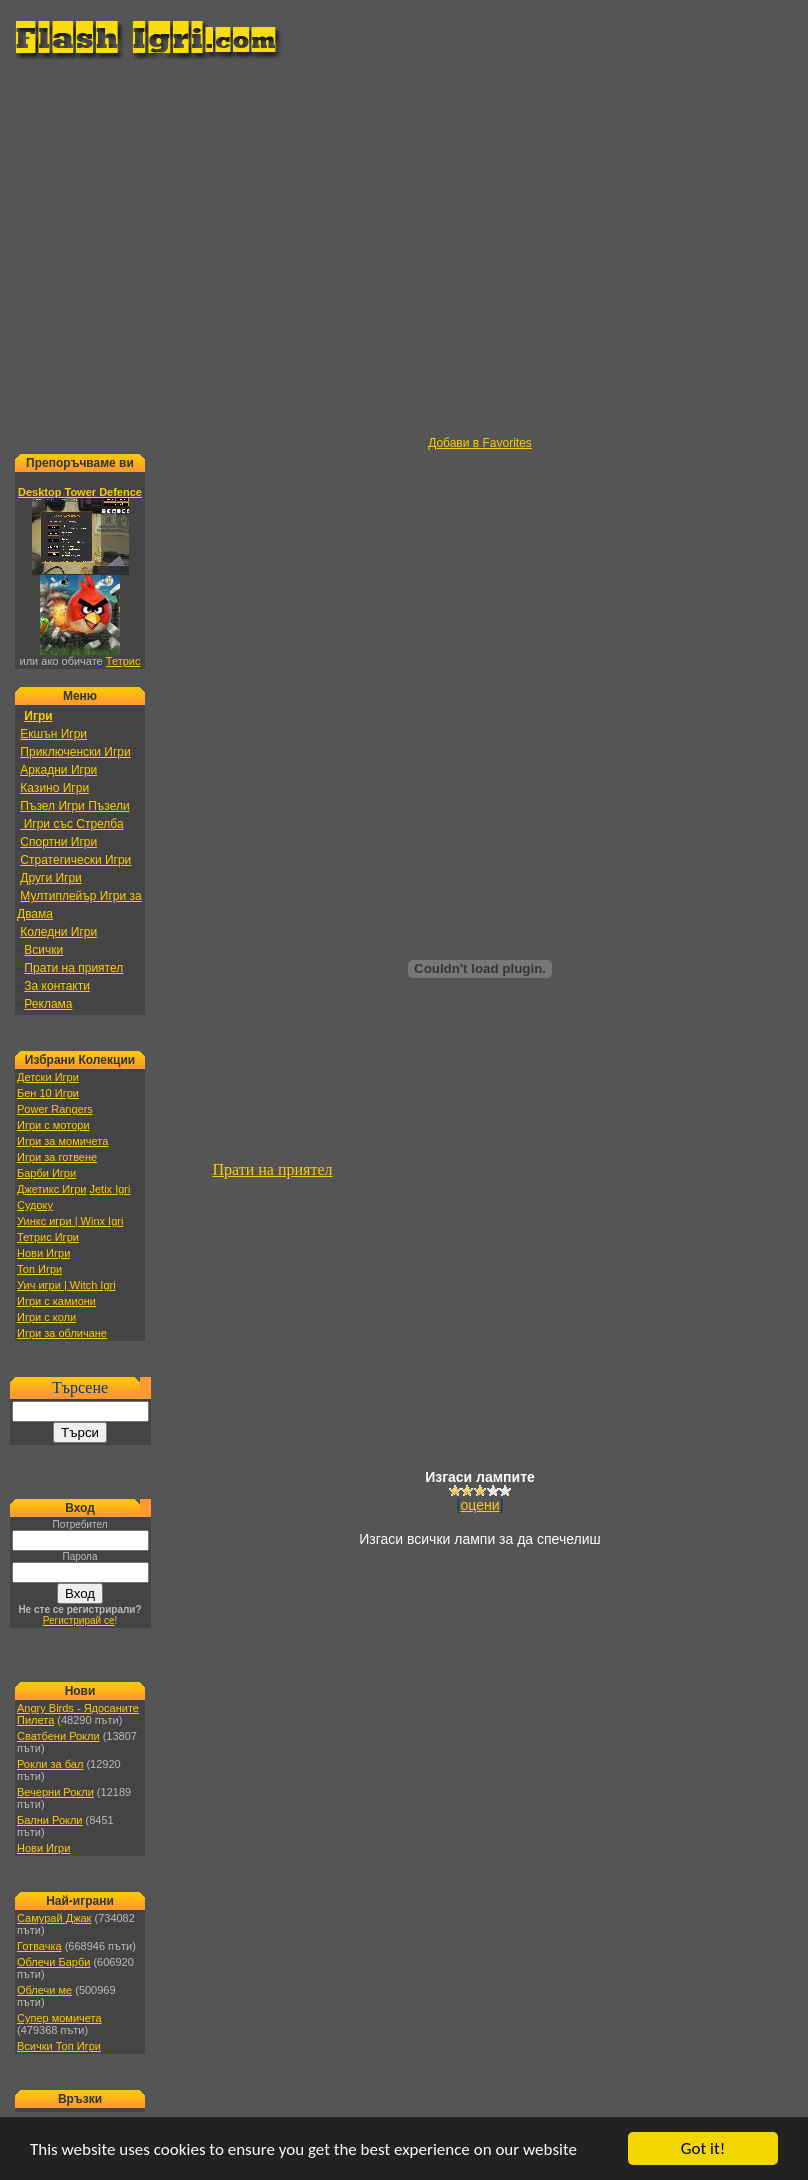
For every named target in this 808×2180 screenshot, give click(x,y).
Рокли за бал (50, 1764)
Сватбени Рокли (58, 1736)
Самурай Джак (54, 1918)
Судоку (35, 1205)
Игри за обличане (62, 1333)
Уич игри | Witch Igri (66, 1285)
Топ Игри (39, 1269)
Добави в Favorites (480, 443)
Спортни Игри (58, 842)
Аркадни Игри (58, 770)
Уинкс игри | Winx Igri (70, 1221)
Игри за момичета (62, 1141)
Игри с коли (46, 1317)
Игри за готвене (57, 1157)
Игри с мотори (53, 1125)
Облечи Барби (53, 1962)
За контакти (57, 986)
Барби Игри (46, 1173)
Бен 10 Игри (48, 1093)
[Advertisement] (187, 248)
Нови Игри (43, 1253)
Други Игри (50, 878)
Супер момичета (59, 2018)
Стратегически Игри (75, 860)
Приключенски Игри (75, 752)
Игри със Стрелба (71, 824)
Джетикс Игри (51, 1189)
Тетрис (123, 661)
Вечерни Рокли (55, 1792)
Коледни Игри (58, 932)
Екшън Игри (53, 734)
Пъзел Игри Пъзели (74, 806)
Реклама (48, 1004)
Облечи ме (44, 1990)
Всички (43, 950)
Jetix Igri (109, 1189)
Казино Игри (54, 788)
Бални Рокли (50, 1820)
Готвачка (39, 1946)
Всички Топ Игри (59, 2046)
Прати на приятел (73, 968)
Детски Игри (48, 1077)
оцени (480, 1505)
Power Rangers (55, 1109)
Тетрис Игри (48, 1237)
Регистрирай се (79, 1620)
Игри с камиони (56, 1301)
